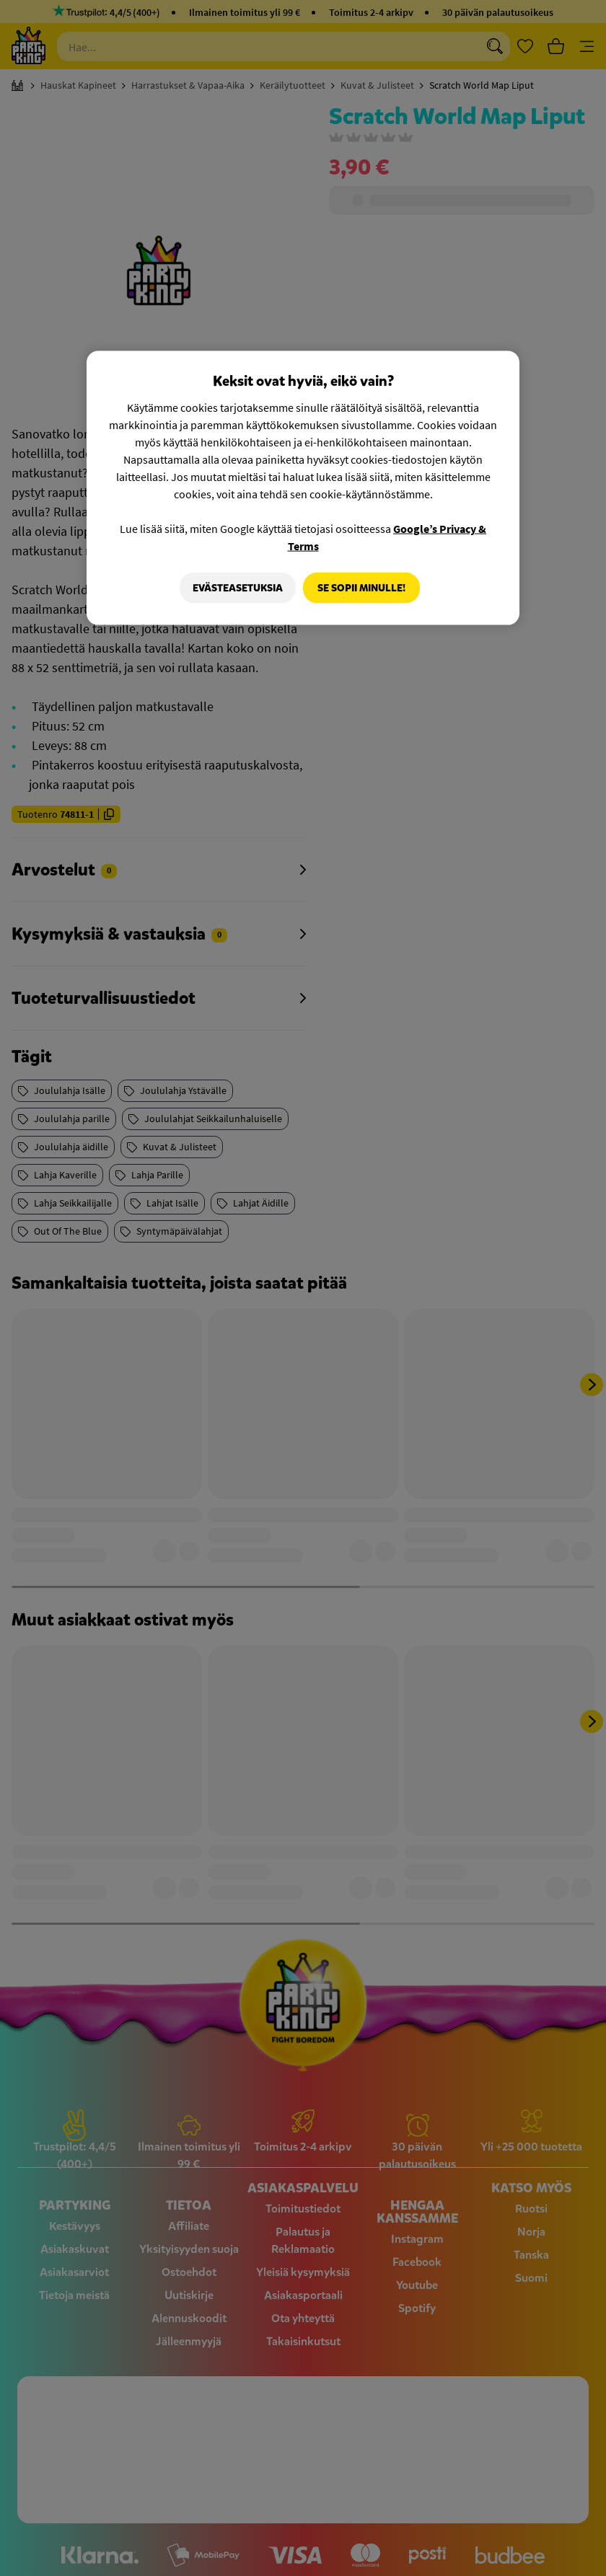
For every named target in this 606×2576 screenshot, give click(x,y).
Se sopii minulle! (361, 587)
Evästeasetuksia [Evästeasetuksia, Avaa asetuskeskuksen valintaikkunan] (235, 587)
